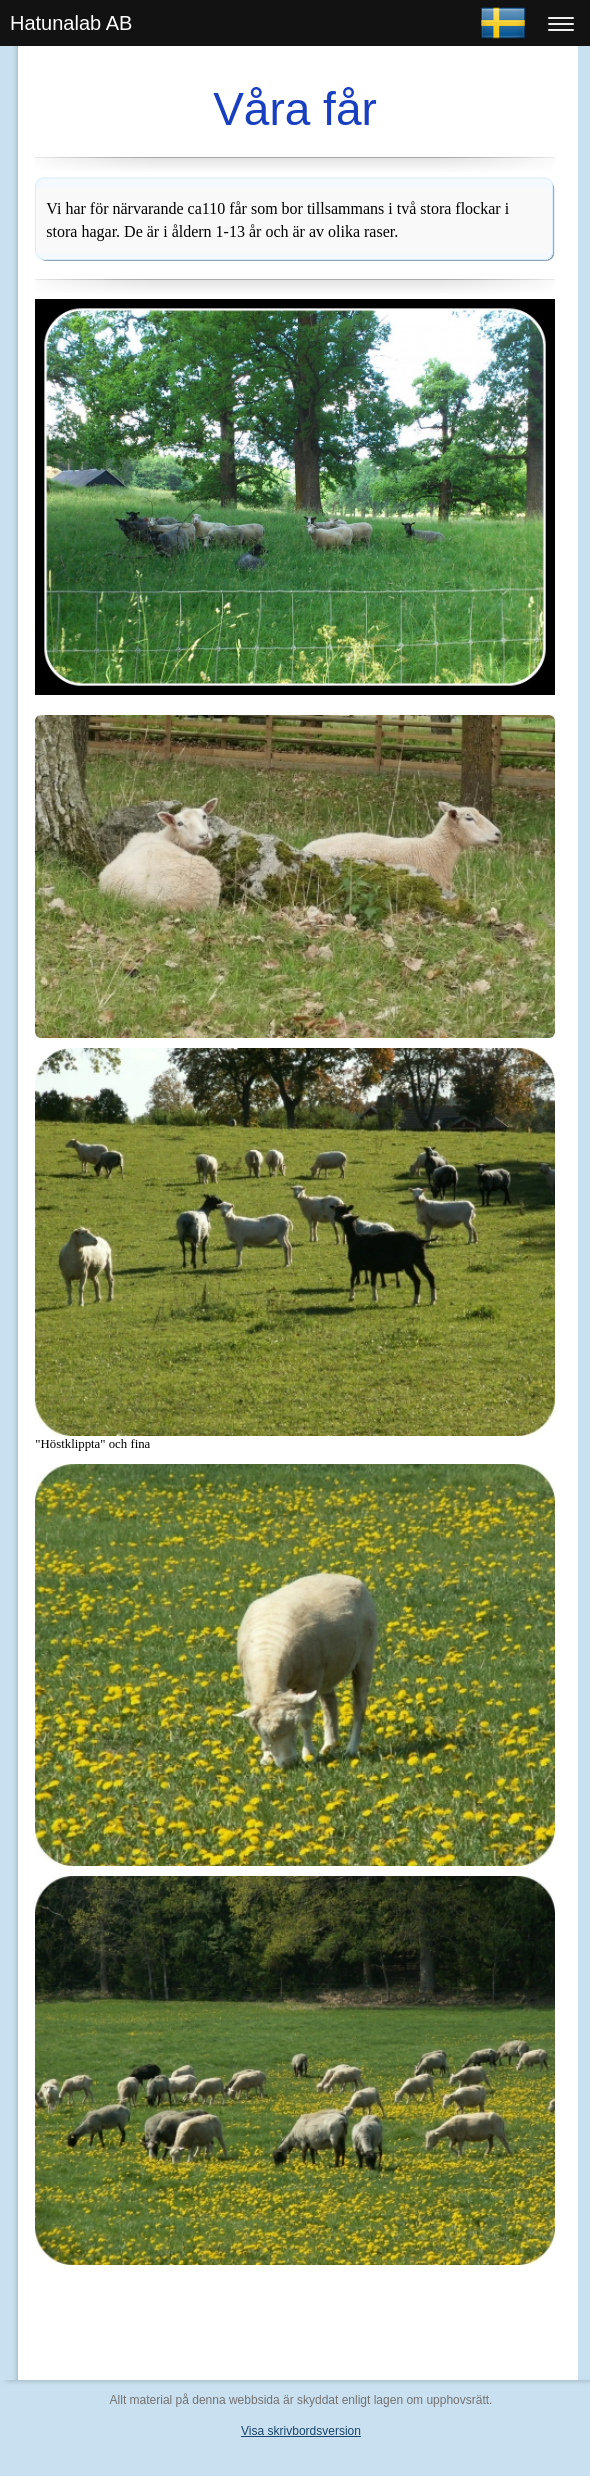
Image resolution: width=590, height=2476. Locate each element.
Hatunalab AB (71, 23)
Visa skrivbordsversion (301, 2431)
